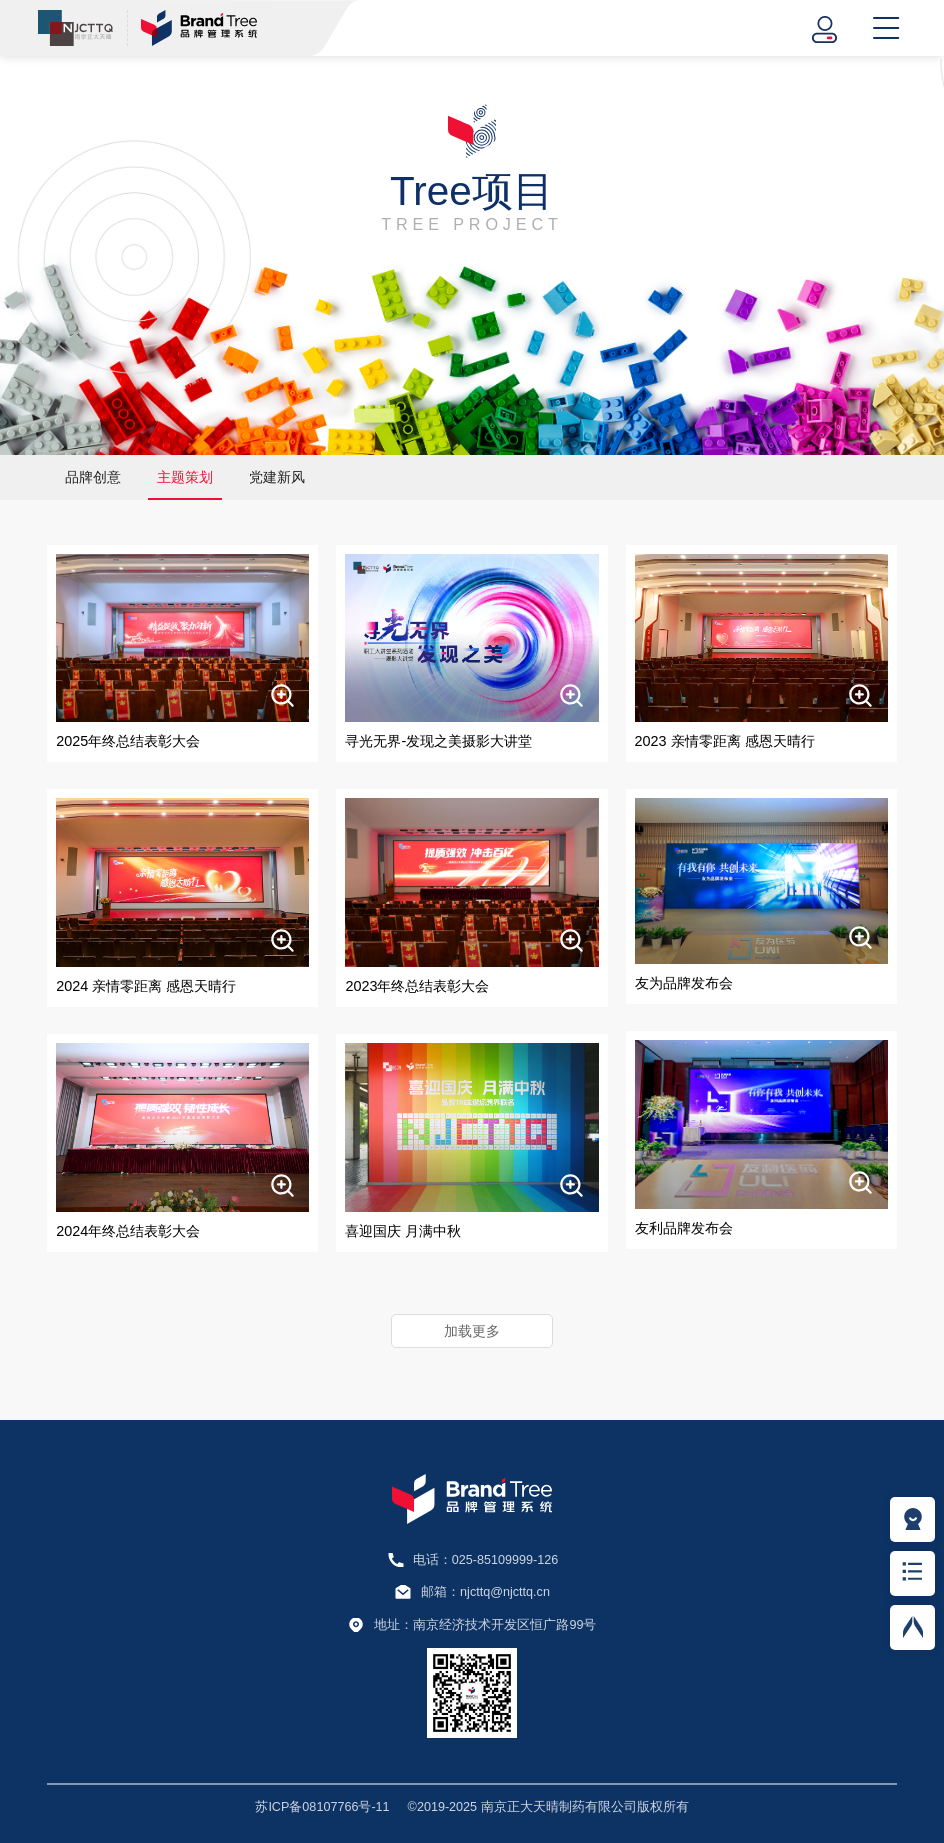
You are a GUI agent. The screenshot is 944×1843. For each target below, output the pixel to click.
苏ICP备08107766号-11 (322, 1807)
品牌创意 (93, 477)
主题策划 (185, 477)
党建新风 (277, 477)
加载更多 (472, 1331)
